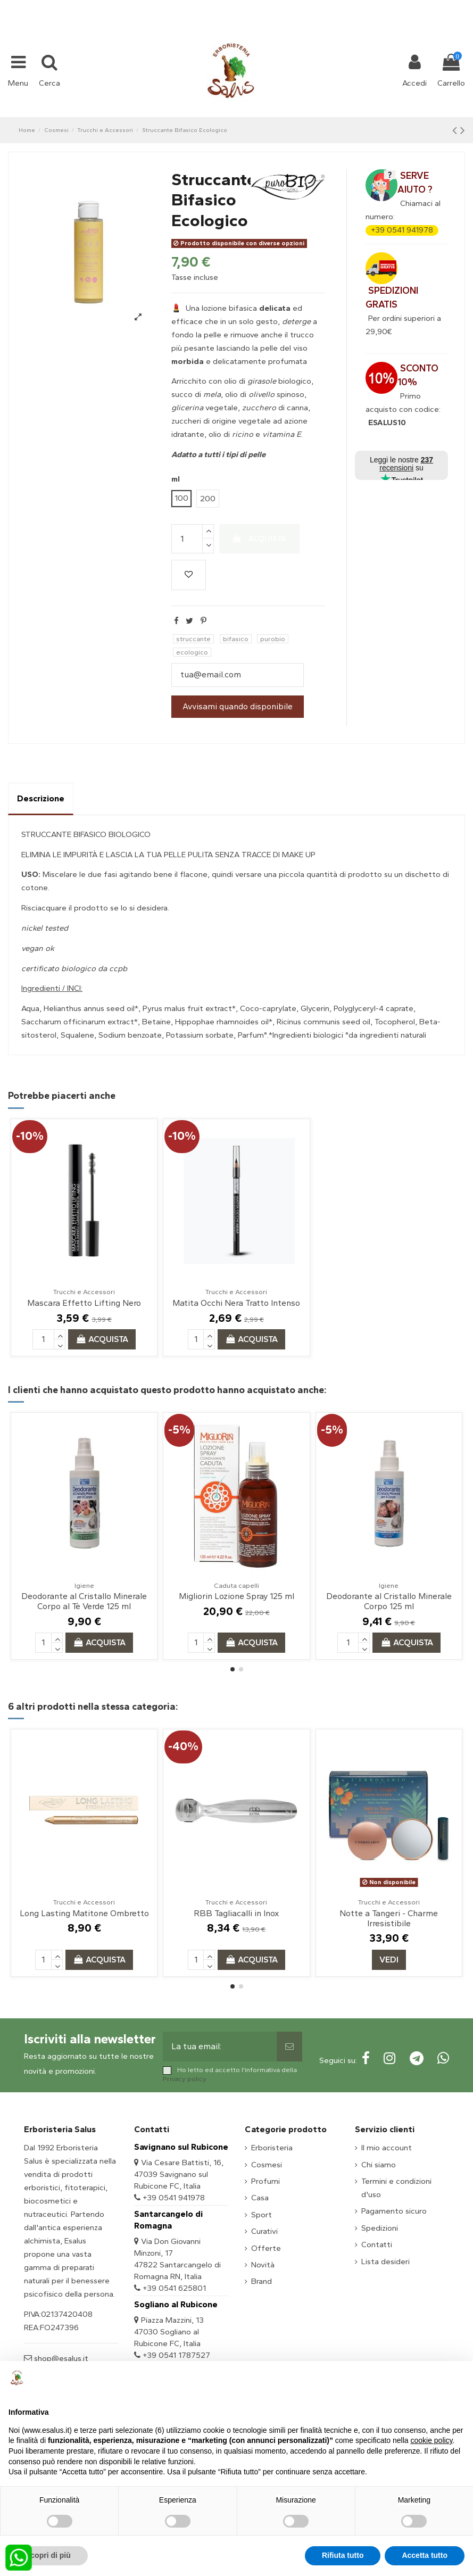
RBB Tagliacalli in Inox (236, 1913)
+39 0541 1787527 (176, 2355)
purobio (272, 639)
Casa (260, 2197)
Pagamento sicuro (394, 2211)
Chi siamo (378, 2164)
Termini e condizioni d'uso (396, 2187)
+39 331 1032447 (197, 6)
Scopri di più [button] (48, 2555)
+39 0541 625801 (174, 2288)
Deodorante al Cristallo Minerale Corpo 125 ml (389, 1601)
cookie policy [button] (431, 2440)
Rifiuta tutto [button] (343, 2555)
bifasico (235, 639)
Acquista (259, 538)
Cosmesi (266, 2164)
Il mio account (386, 2147)
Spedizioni (379, 2228)
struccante (193, 639)
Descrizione (40, 798)
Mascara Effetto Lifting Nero (84, 1303)
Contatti (376, 2244)
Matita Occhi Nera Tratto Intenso (236, 1303)
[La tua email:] (219, 2046)
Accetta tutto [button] (424, 2555)
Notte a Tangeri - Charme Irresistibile (388, 1918)
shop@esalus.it (279, 6)
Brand (261, 2281)
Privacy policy (184, 2079)
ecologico (192, 652)
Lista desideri (385, 2261)
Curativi (264, 2231)
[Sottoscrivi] (289, 2046)
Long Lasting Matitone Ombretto (84, 1913)
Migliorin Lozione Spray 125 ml (236, 1596)
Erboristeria (272, 2147)
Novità (263, 2264)
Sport (261, 2214)
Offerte (266, 2248)
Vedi (389, 1959)
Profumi (265, 2181)
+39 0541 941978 (402, 230)
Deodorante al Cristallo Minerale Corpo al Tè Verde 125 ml (84, 1601)
